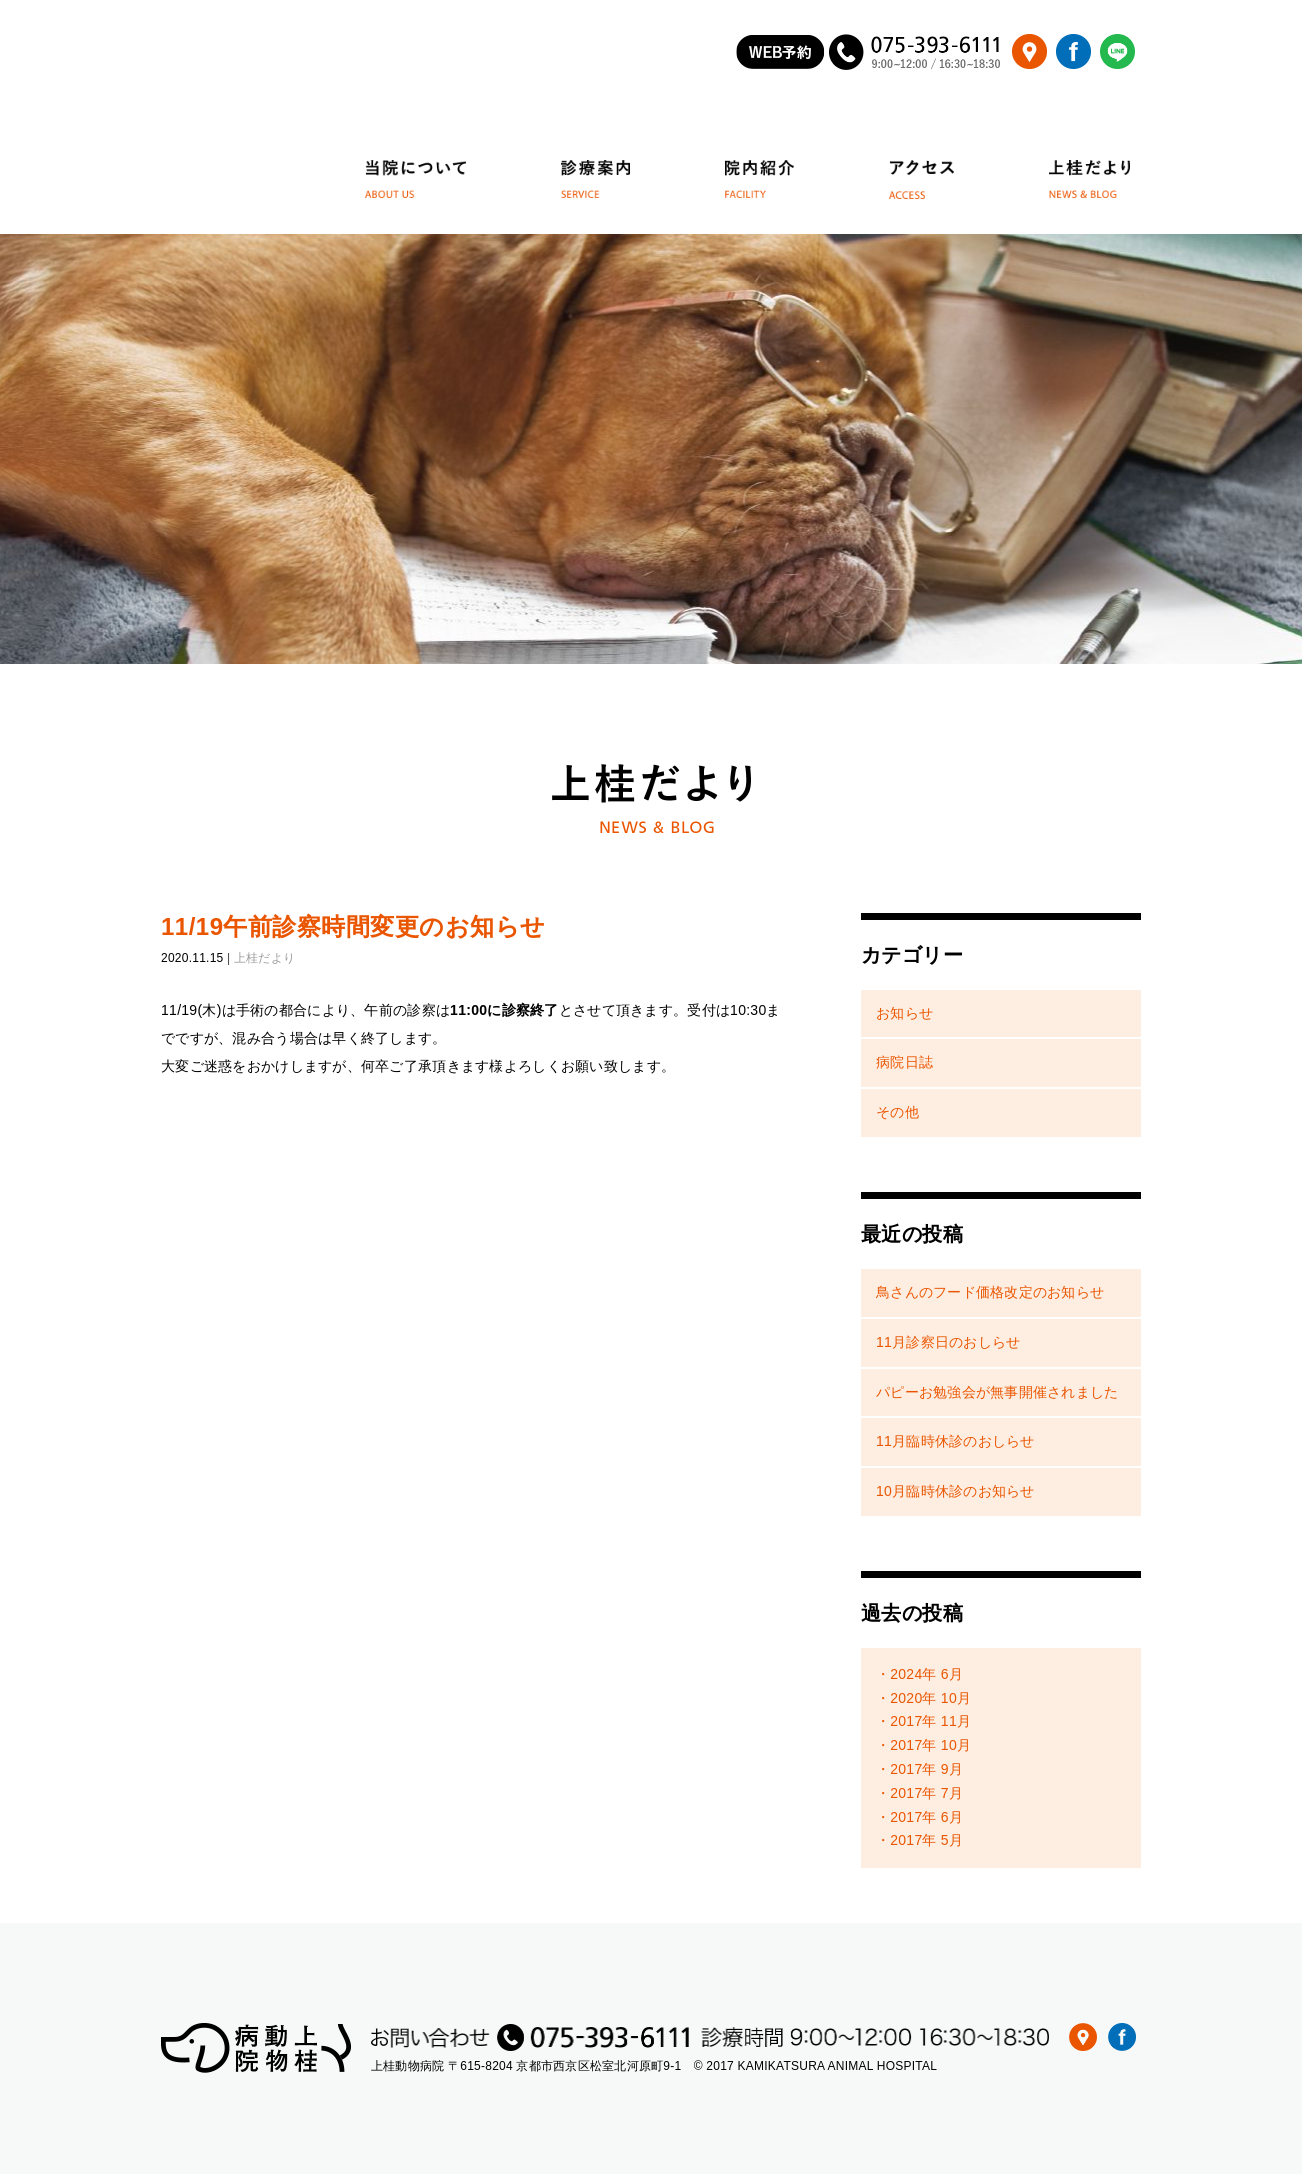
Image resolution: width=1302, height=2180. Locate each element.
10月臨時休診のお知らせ (955, 1498)
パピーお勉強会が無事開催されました (997, 1398)
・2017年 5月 (919, 1847)
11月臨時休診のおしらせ (955, 1448)
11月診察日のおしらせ (948, 1348)
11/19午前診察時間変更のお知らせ (353, 932)
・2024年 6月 (919, 1680)
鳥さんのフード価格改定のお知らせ (990, 1298)
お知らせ (904, 1019)
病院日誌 (904, 1069)
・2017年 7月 (919, 1799)
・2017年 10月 (923, 1752)
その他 (897, 1119)
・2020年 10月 (923, 1704)
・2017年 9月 (919, 1776)
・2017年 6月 (919, 1823)
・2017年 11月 (923, 1728)
